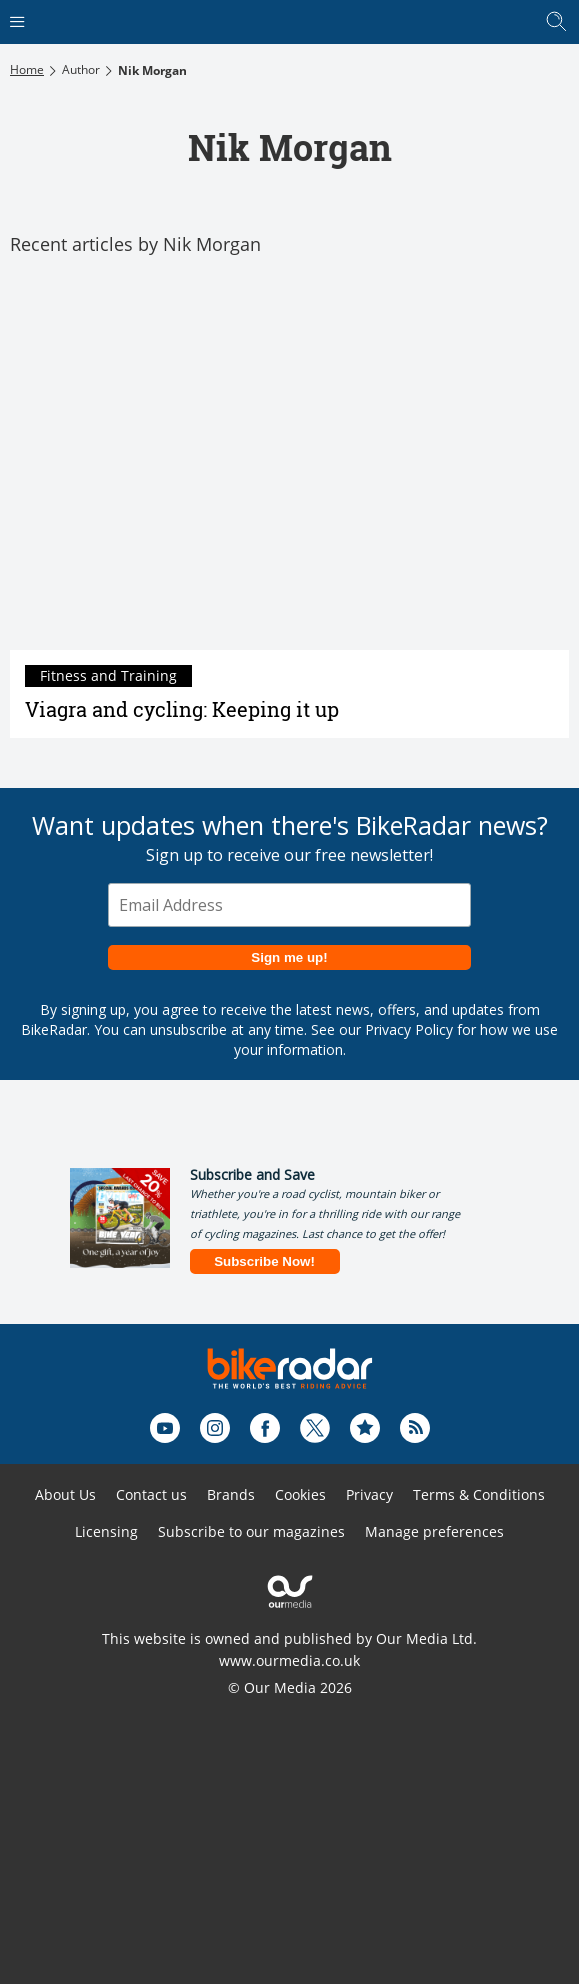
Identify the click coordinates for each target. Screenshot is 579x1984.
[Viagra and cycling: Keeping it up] (289, 464)
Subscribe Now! (264, 1261)
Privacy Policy (409, 1029)
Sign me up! (289, 957)
